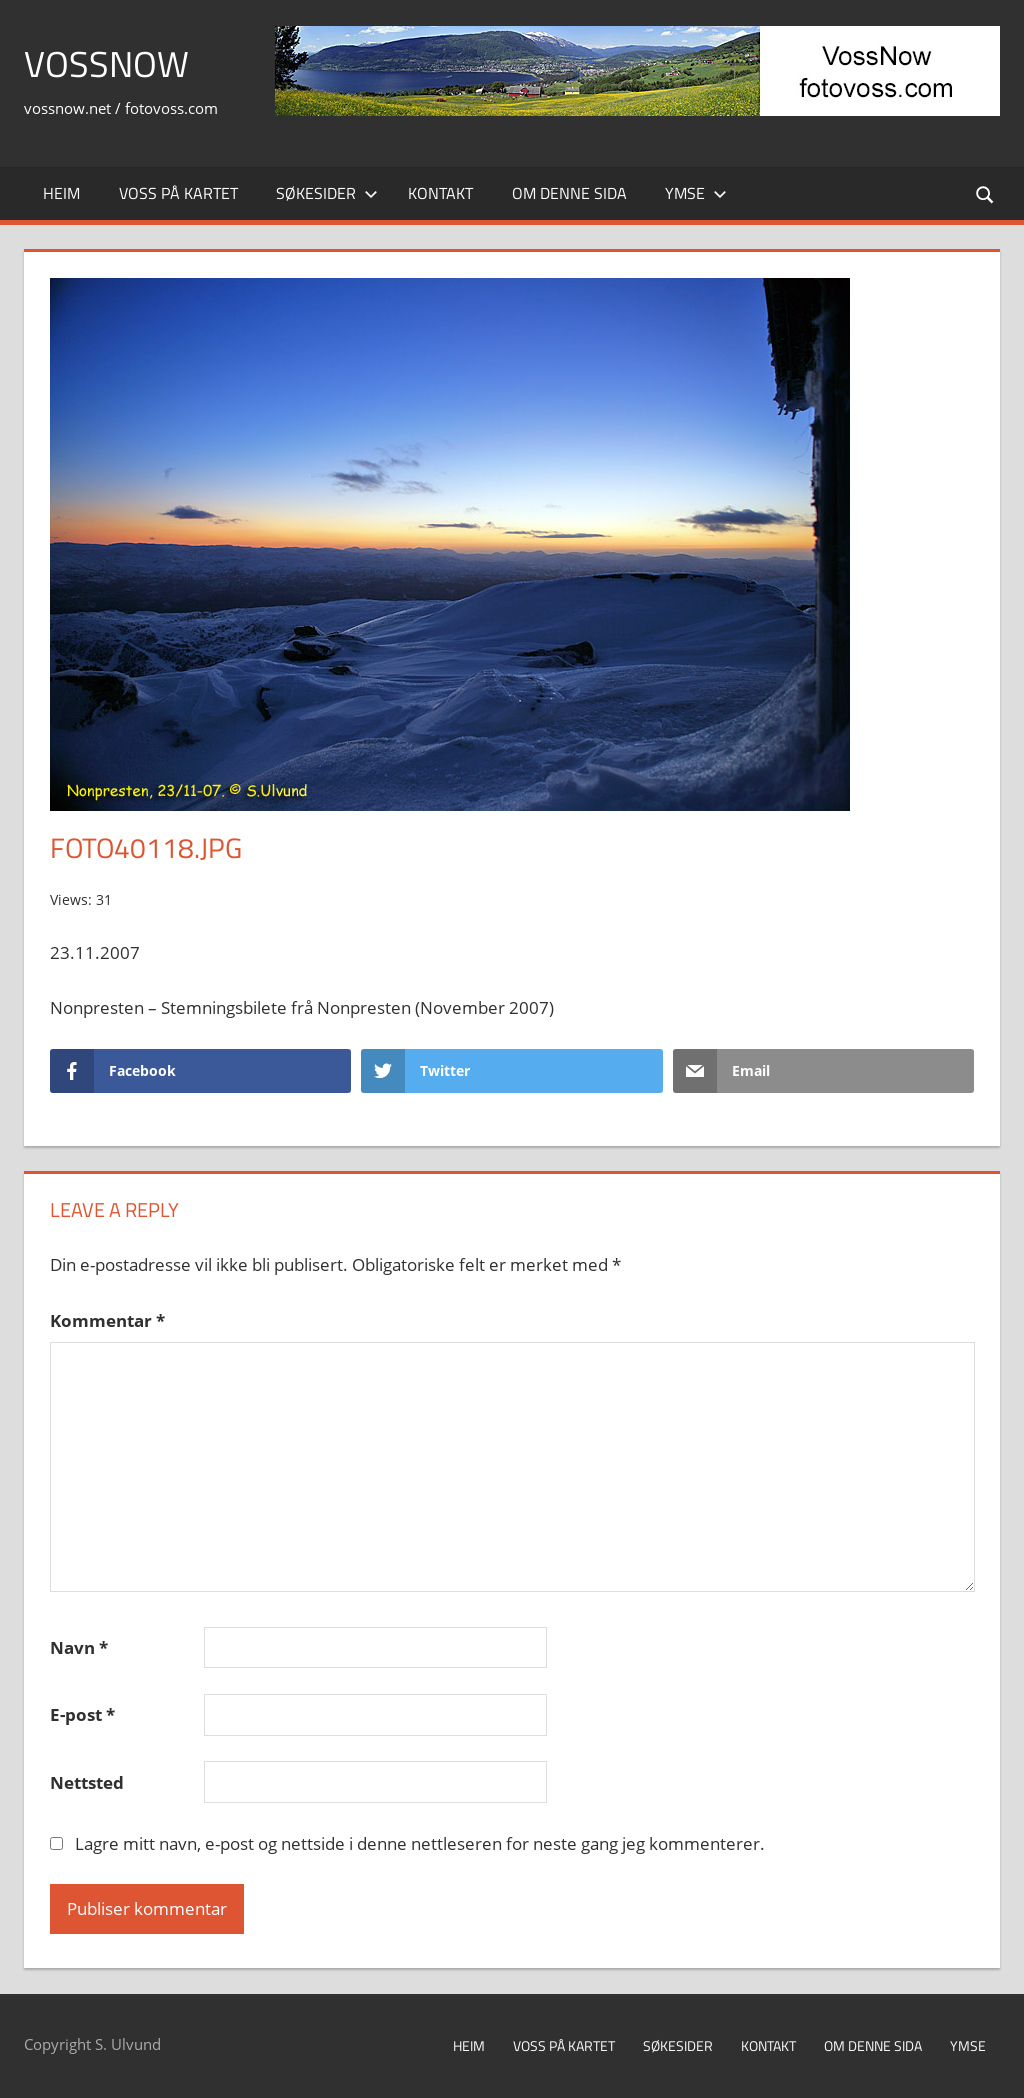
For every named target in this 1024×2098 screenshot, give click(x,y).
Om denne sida (569, 193)
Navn (79, 1647)
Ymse (696, 193)
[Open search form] (986, 193)
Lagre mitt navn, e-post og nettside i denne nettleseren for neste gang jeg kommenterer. (420, 1843)
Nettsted (87, 1782)
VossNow (106, 63)
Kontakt (440, 193)
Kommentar (107, 1320)
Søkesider (327, 193)
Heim (61, 193)
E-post (82, 1714)
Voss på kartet (178, 193)
